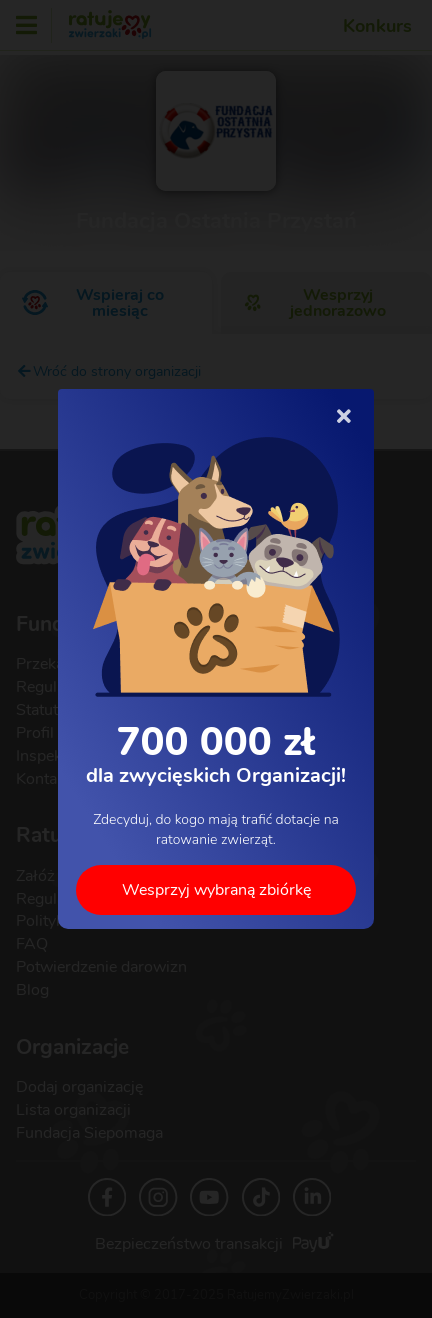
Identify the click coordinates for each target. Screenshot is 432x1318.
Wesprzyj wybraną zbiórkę (216, 890)
